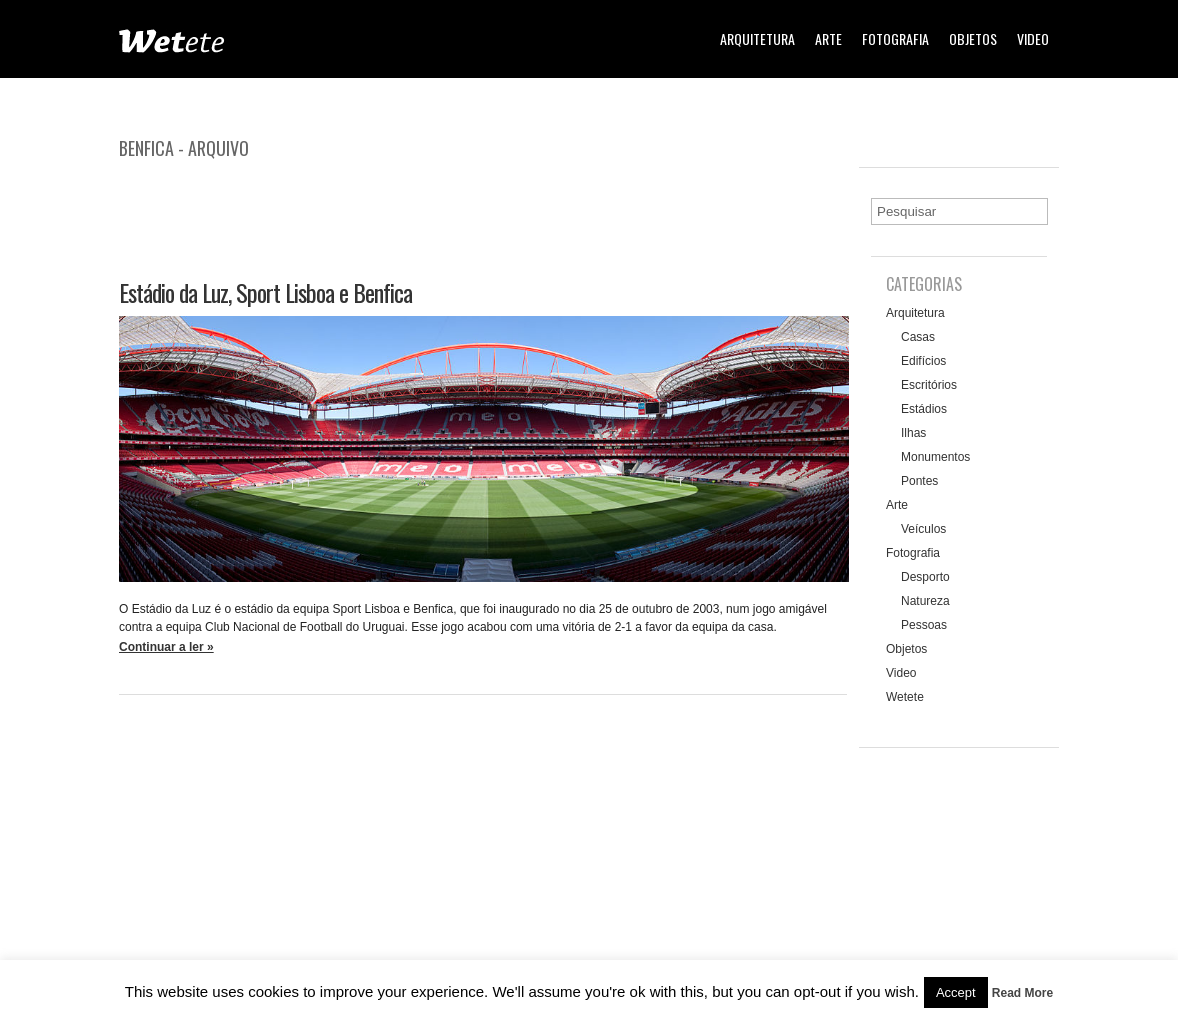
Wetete (905, 697)
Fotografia (895, 38)
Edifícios (923, 361)
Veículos (923, 529)
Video (1033, 38)
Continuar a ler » (166, 647)
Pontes (919, 481)
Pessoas (924, 625)
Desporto (925, 577)
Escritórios (929, 385)
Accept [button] (956, 992)
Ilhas (913, 433)
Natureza (925, 601)
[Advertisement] (483, 213)
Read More (1022, 993)
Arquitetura (757, 38)
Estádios (924, 409)
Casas (918, 337)
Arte (828, 38)
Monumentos (935, 457)
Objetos (973, 38)
